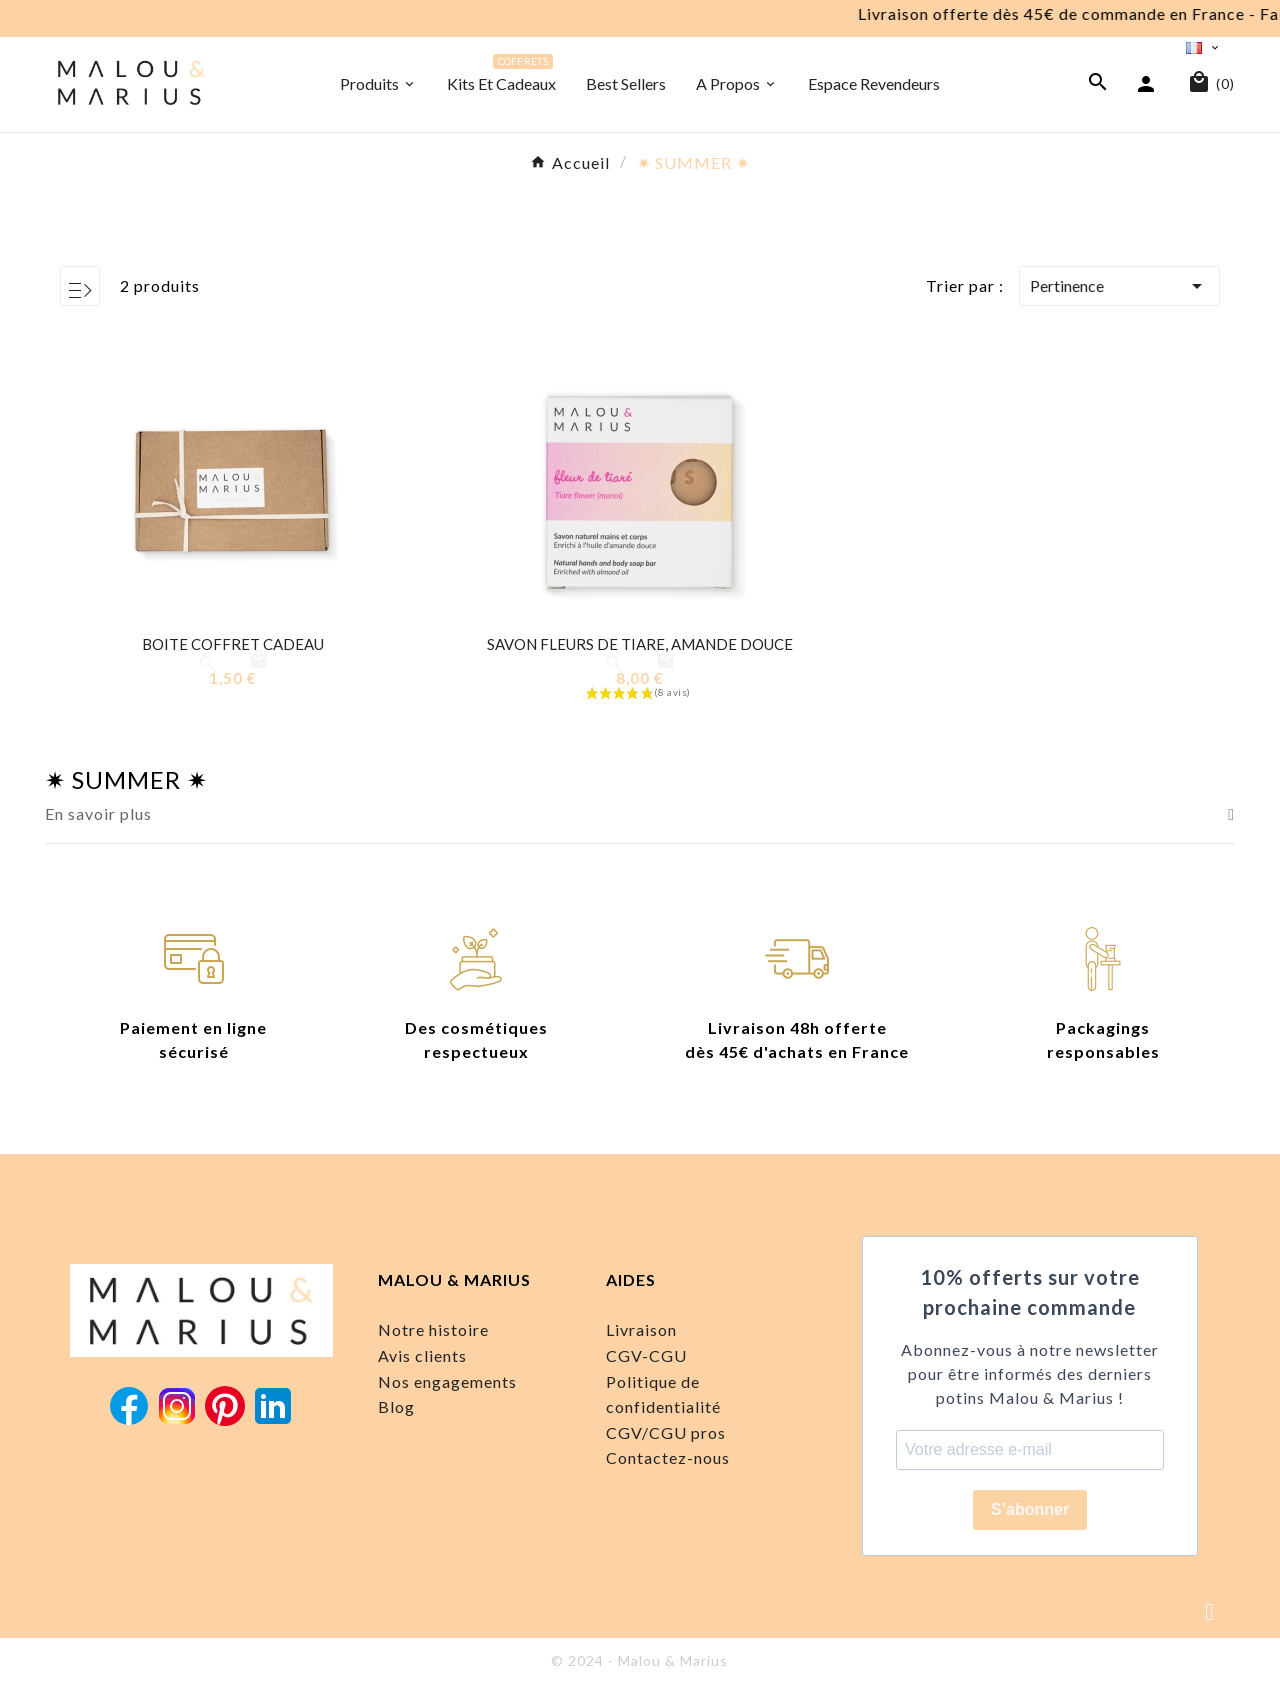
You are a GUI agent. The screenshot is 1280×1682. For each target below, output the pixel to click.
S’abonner (1030, 1509)
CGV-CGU (646, 1355)
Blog (396, 1406)
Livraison (641, 1329)
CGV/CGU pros (666, 1432)
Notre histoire (433, 1329)
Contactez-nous (668, 1457)
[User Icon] (1148, 82)
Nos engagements (447, 1381)
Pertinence (1119, 286)
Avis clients (422, 1355)
